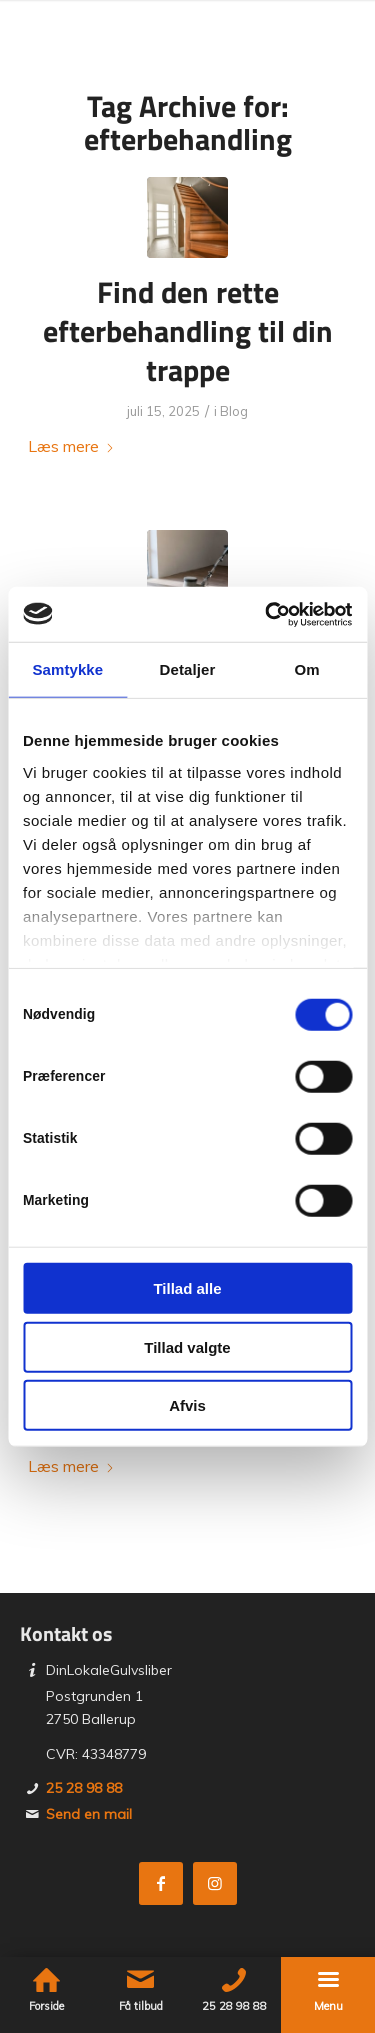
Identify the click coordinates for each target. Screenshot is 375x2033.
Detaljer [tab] (188, 669)
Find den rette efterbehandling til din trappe (188, 331)
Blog (234, 411)
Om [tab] (307, 669)
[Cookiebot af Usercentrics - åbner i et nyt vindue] (267, 614)
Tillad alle (187, 1288)
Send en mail (89, 1814)
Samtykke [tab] (67, 669)
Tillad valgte (187, 1346)
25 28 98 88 (84, 1788)
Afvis (187, 1405)
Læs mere (71, 446)
